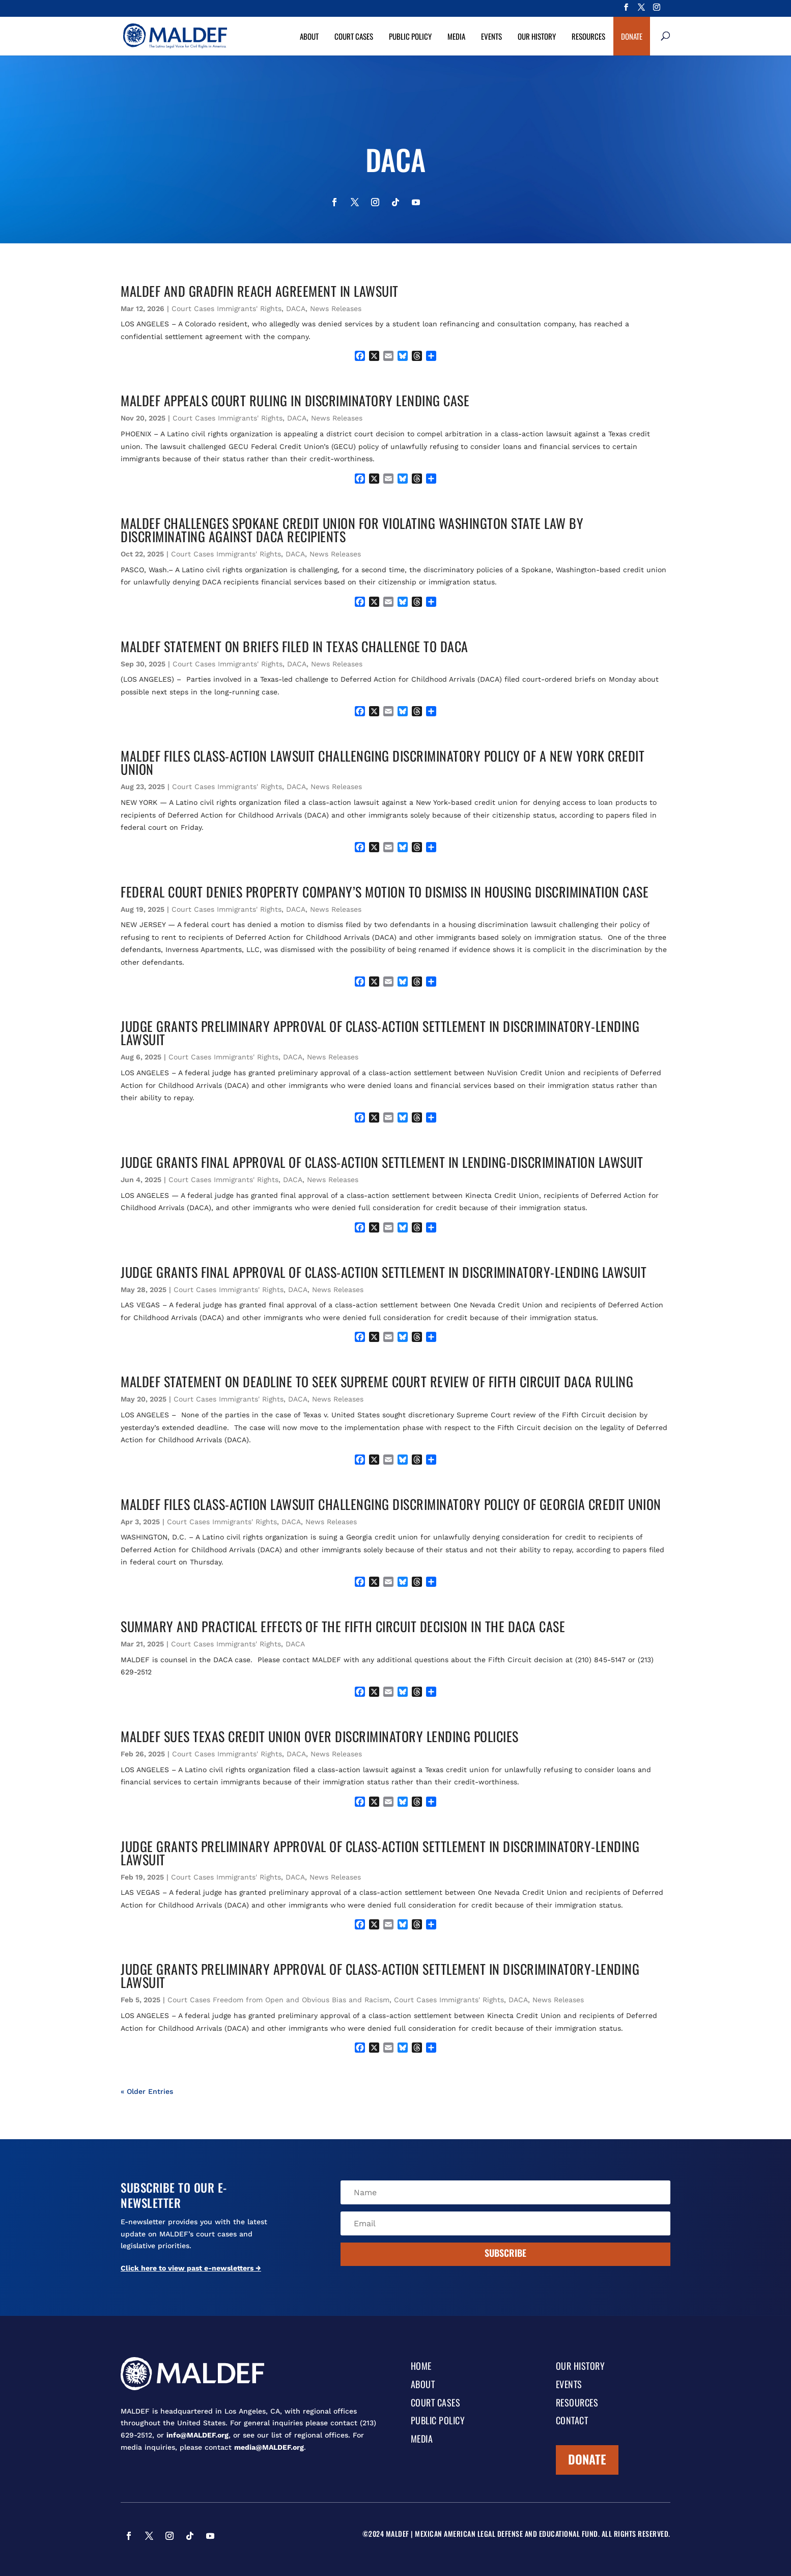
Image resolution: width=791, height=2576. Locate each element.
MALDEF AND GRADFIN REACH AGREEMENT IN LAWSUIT (260, 291)
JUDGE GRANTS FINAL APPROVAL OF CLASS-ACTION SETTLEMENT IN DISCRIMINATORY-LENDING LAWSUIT (383, 1272)
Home (421, 2366)
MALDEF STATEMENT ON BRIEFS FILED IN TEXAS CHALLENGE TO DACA (294, 646)
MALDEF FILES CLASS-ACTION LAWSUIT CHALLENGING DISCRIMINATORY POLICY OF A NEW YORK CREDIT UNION (382, 762)
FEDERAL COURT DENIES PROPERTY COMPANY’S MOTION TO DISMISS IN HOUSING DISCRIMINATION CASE (384, 892)
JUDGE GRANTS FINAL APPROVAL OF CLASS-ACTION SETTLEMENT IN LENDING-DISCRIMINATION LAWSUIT (382, 1162)
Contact (572, 2421)
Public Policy (410, 36)
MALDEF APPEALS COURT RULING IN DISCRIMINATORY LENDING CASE (295, 400)
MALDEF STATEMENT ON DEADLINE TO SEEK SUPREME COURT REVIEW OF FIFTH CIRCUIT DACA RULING (377, 1381)
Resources (588, 36)
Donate (631, 36)
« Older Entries (147, 2091)
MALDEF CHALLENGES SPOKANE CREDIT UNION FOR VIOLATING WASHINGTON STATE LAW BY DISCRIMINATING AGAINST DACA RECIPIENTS (352, 529)
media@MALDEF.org (269, 2447)
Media (456, 36)
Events (491, 36)
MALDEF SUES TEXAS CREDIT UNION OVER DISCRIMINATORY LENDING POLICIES (320, 1736)
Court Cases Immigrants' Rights (226, 308)
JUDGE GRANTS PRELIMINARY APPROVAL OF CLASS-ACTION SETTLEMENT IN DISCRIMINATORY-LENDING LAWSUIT (380, 1032)
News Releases (335, 308)
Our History (537, 36)
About (309, 36)
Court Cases (353, 36)
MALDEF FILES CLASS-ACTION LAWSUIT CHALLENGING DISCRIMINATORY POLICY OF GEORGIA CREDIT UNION (391, 1504)
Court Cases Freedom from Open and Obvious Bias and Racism (278, 2000)
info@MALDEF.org (197, 2435)
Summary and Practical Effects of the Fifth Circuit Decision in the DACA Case (343, 1626)
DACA (295, 308)
